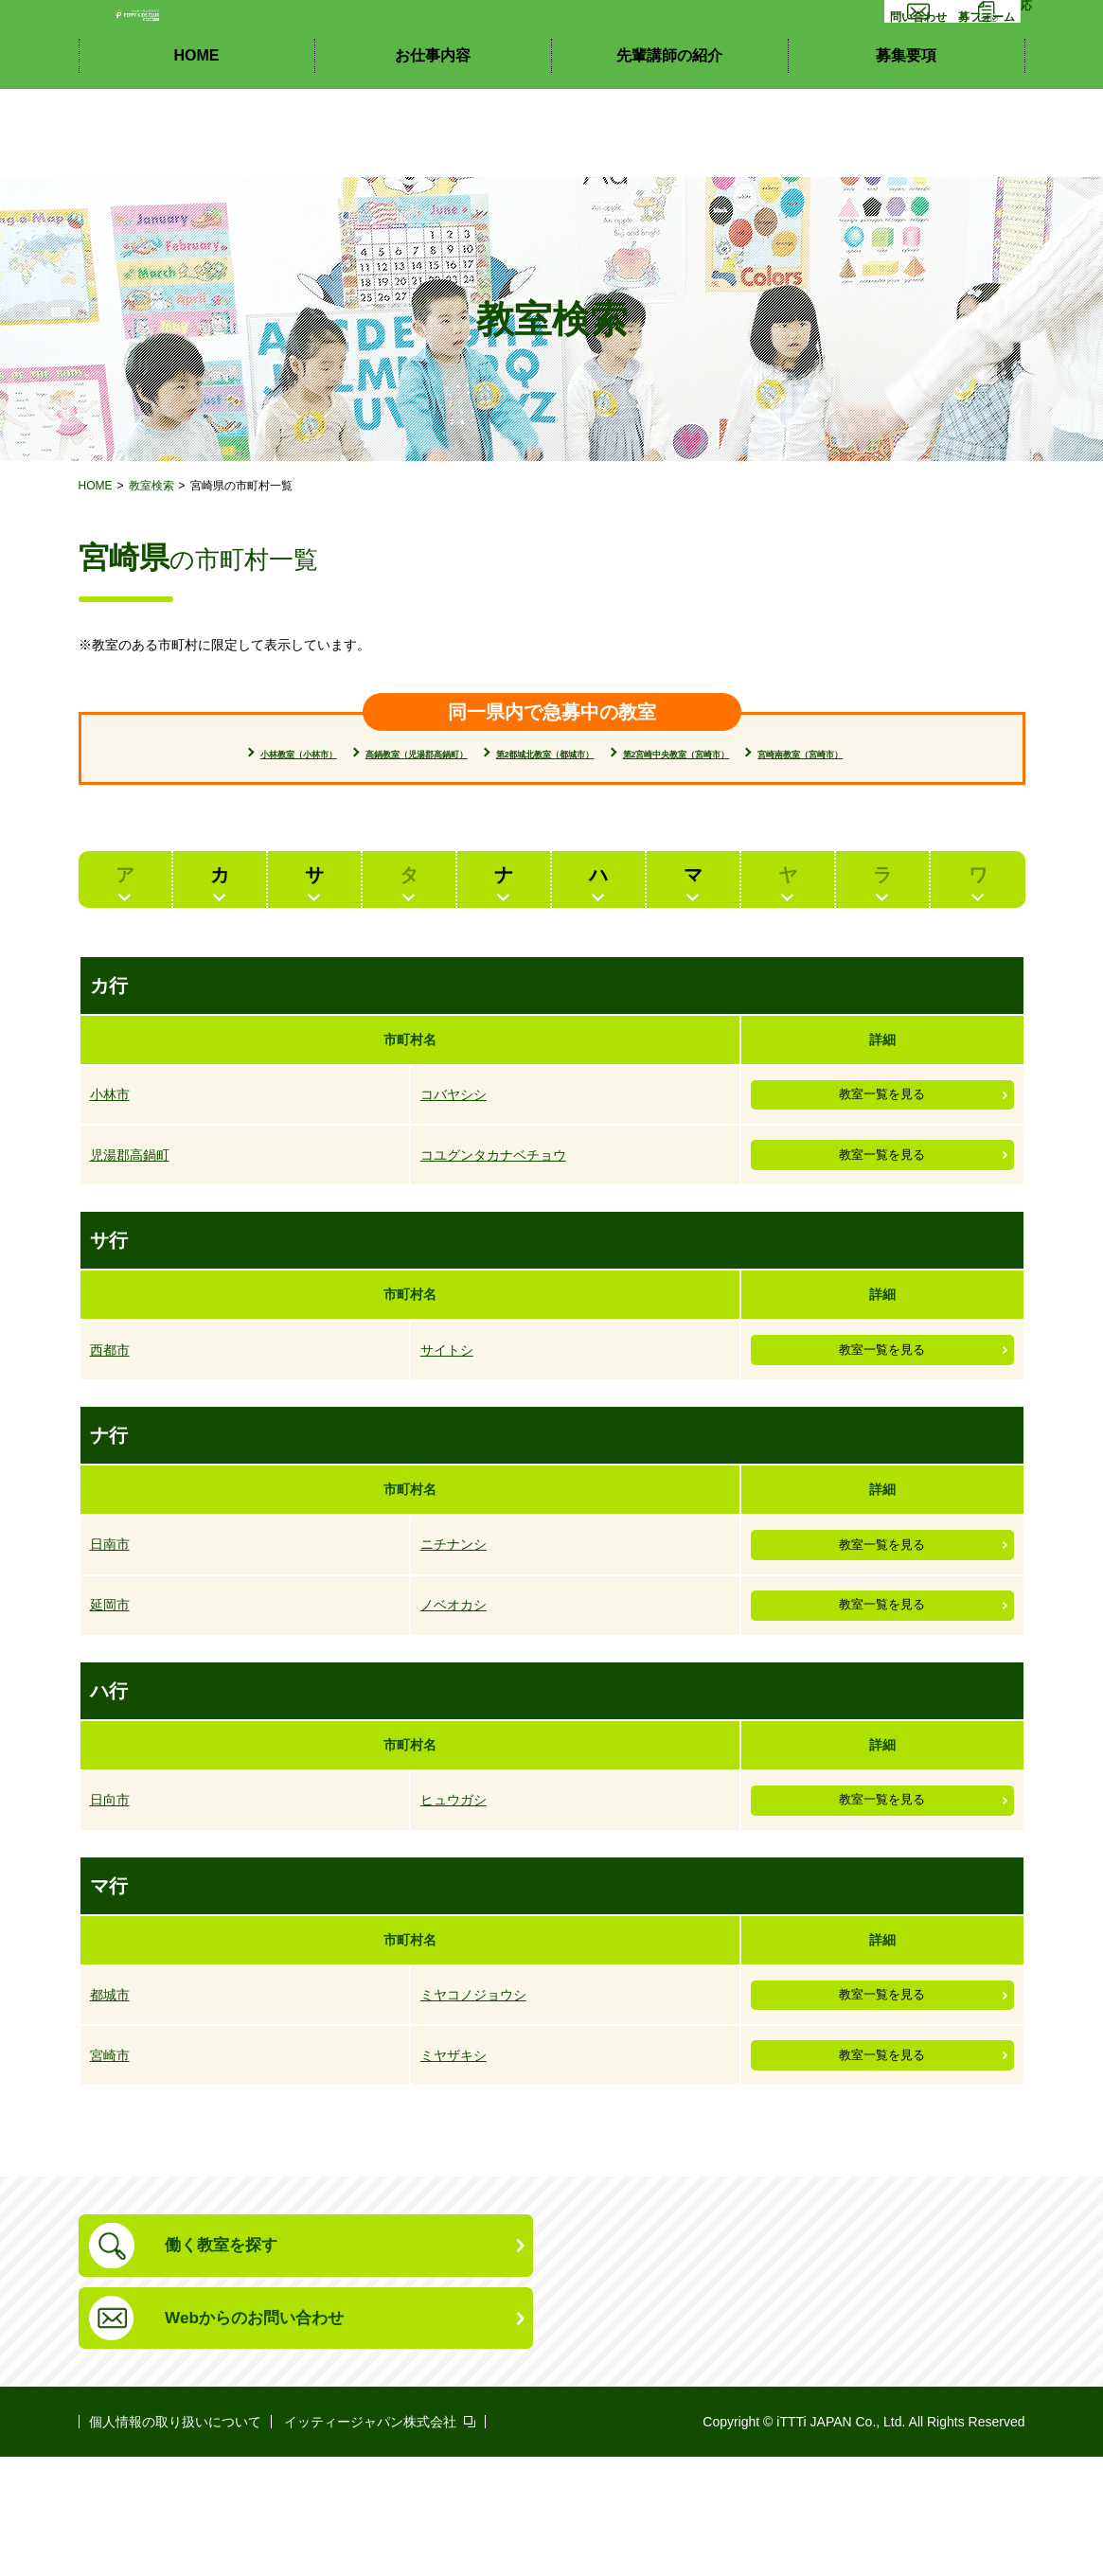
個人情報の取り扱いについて (175, 2541)
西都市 (110, 1403)
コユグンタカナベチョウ (493, 1199)
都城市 (110, 2082)
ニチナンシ (453, 1606)
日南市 (110, 1606)
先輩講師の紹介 (669, 142)
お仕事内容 (433, 142)
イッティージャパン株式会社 (370, 2541)
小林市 (110, 1130)
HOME (197, 142)
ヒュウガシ (453, 1879)
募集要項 (906, 142)
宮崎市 (110, 2151)
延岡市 (110, 1675)
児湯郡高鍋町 (129, 1199)
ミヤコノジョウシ (473, 2082)
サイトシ (446, 1403)
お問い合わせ (837, 73)
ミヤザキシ (453, 2151)
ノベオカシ (453, 1675)
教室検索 (151, 485)
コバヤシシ (453, 1130)
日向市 (110, 1879)
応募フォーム (965, 73)
